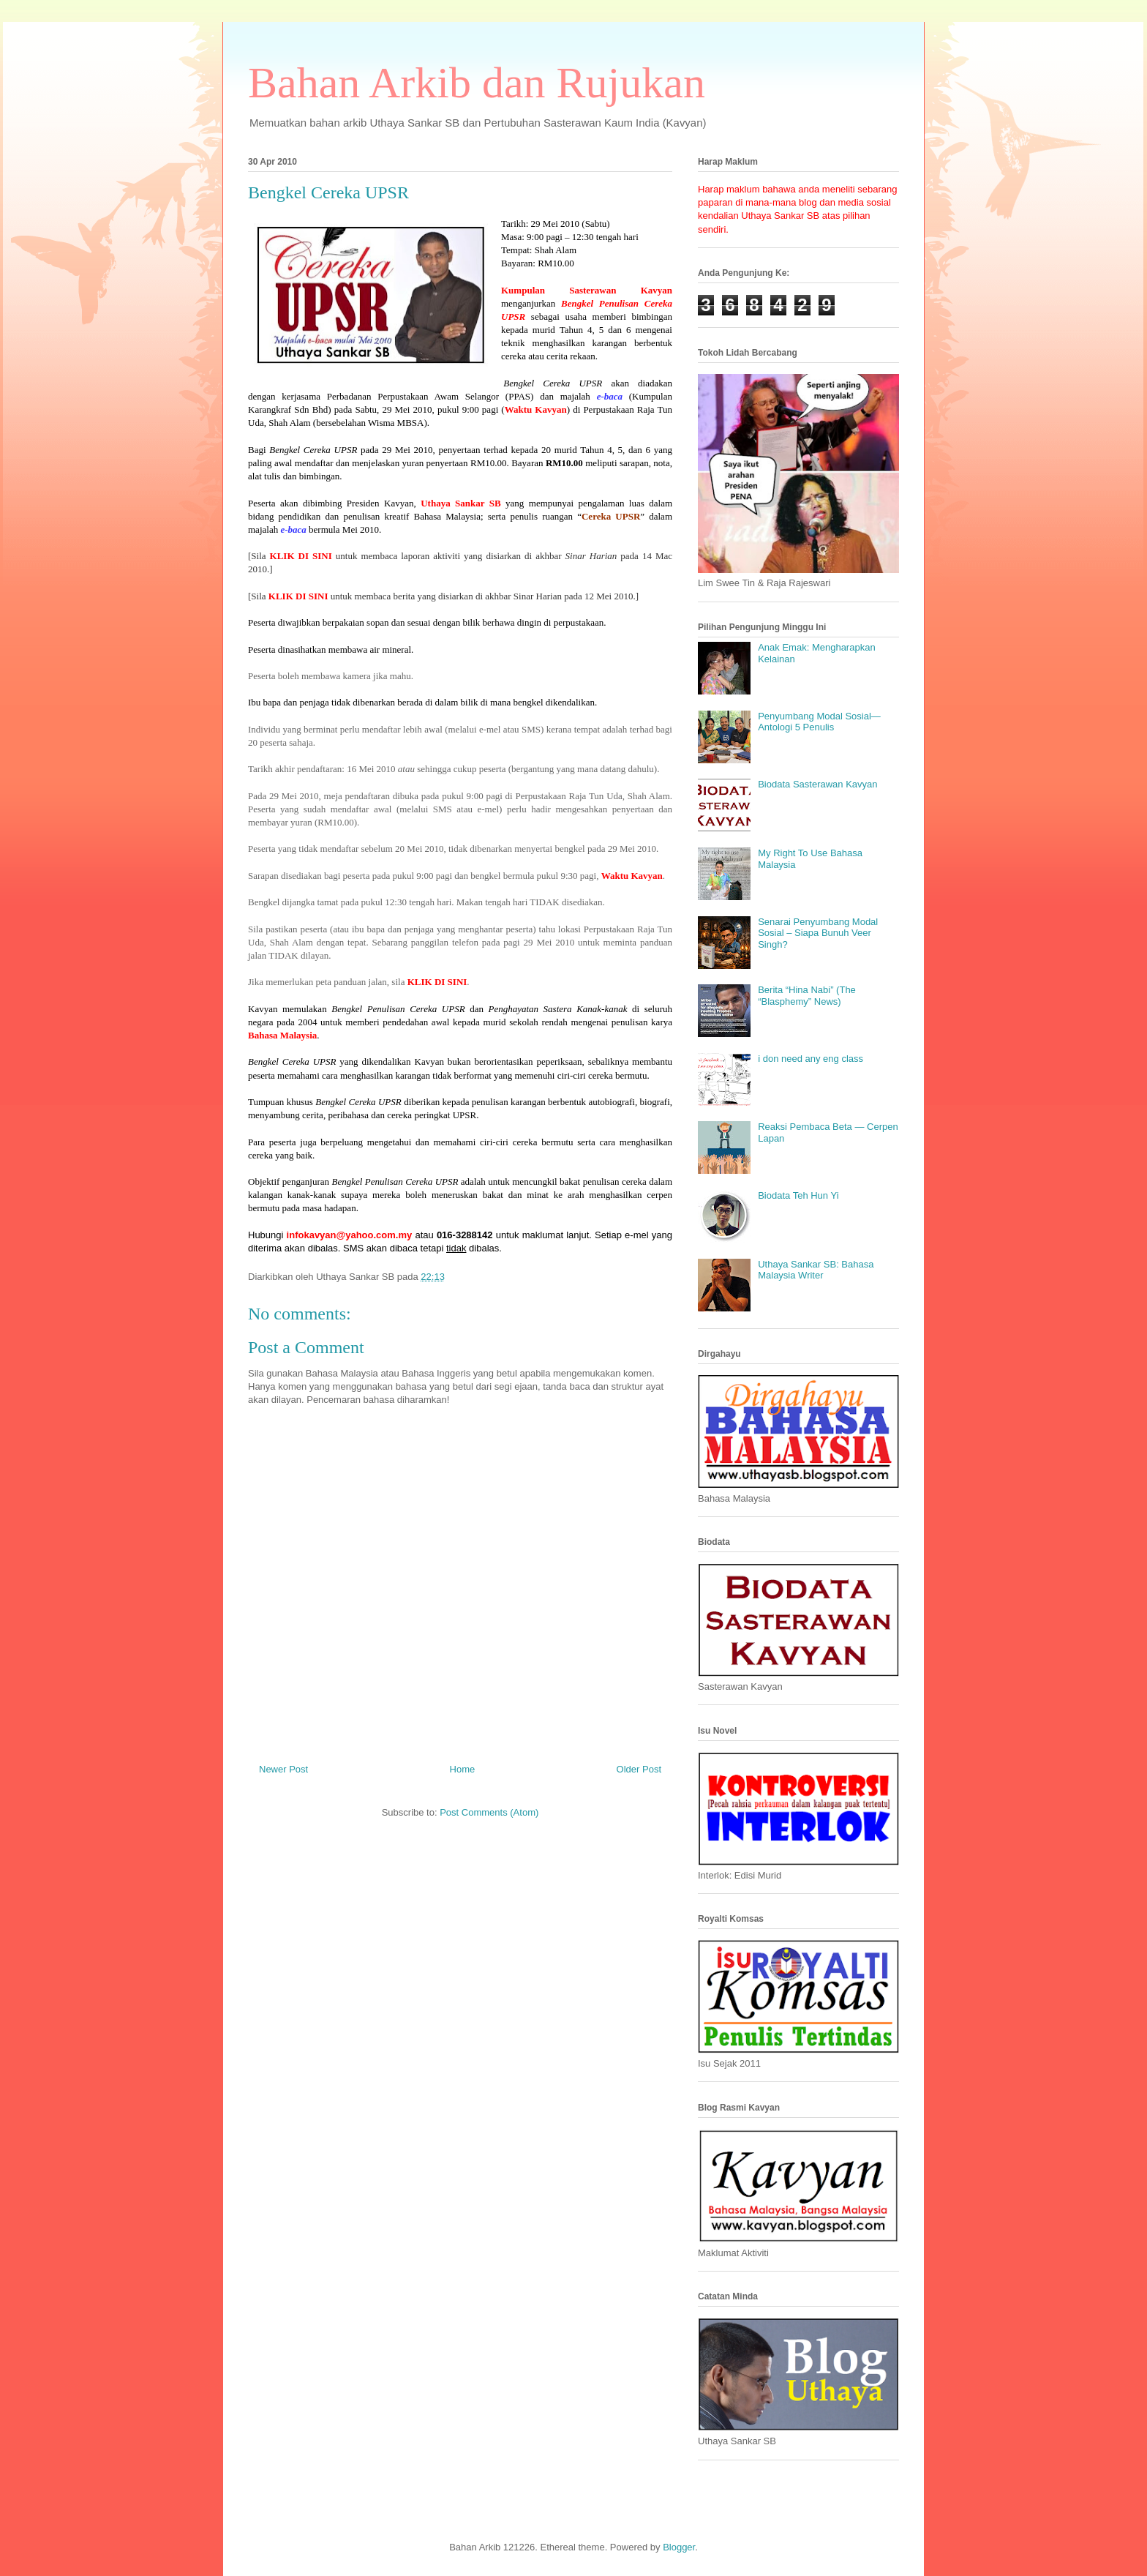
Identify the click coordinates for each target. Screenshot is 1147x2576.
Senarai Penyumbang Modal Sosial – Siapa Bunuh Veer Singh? (818, 933)
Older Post (639, 1769)
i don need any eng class (810, 1058)
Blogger (679, 2547)
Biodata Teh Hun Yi (798, 1195)
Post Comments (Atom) (489, 1812)
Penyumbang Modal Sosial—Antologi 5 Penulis (819, 722)
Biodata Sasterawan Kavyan (817, 784)
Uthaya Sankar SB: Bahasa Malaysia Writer (815, 1270)
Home (462, 1769)
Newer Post (283, 1769)
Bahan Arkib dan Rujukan (476, 83)
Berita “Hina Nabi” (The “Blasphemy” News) (807, 995)
